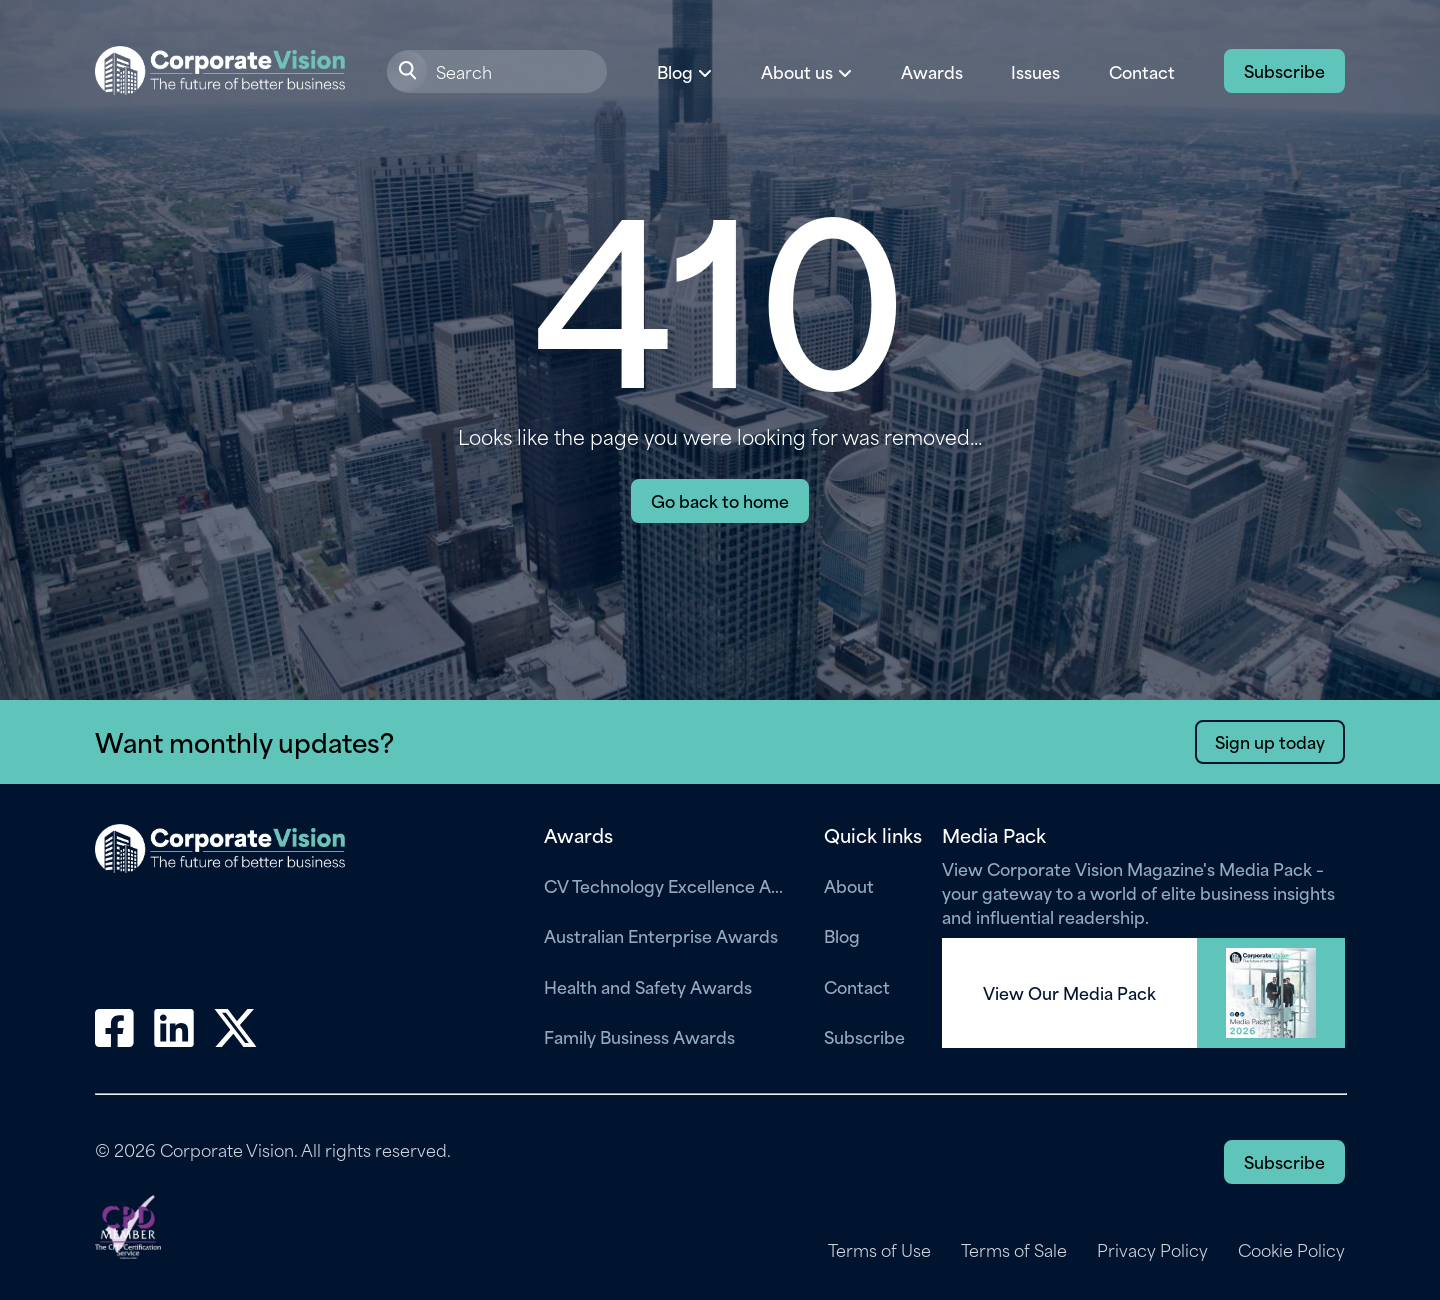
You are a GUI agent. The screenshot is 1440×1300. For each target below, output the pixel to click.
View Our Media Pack (1069, 993)
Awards (932, 71)
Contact (1142, 71)
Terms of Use (879, 1250)
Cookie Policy (1291, 1250)
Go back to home (720, 500)
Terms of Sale (1014, 1250)
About (849, 885)
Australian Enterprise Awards (661, 935)
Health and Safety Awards (648, 986)
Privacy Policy (1152, 1250)
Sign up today (1270, 741)
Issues (1035, 71)
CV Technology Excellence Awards (669, 885)
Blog (842, 935)
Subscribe (1284, 70)
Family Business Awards (639, 1036)
